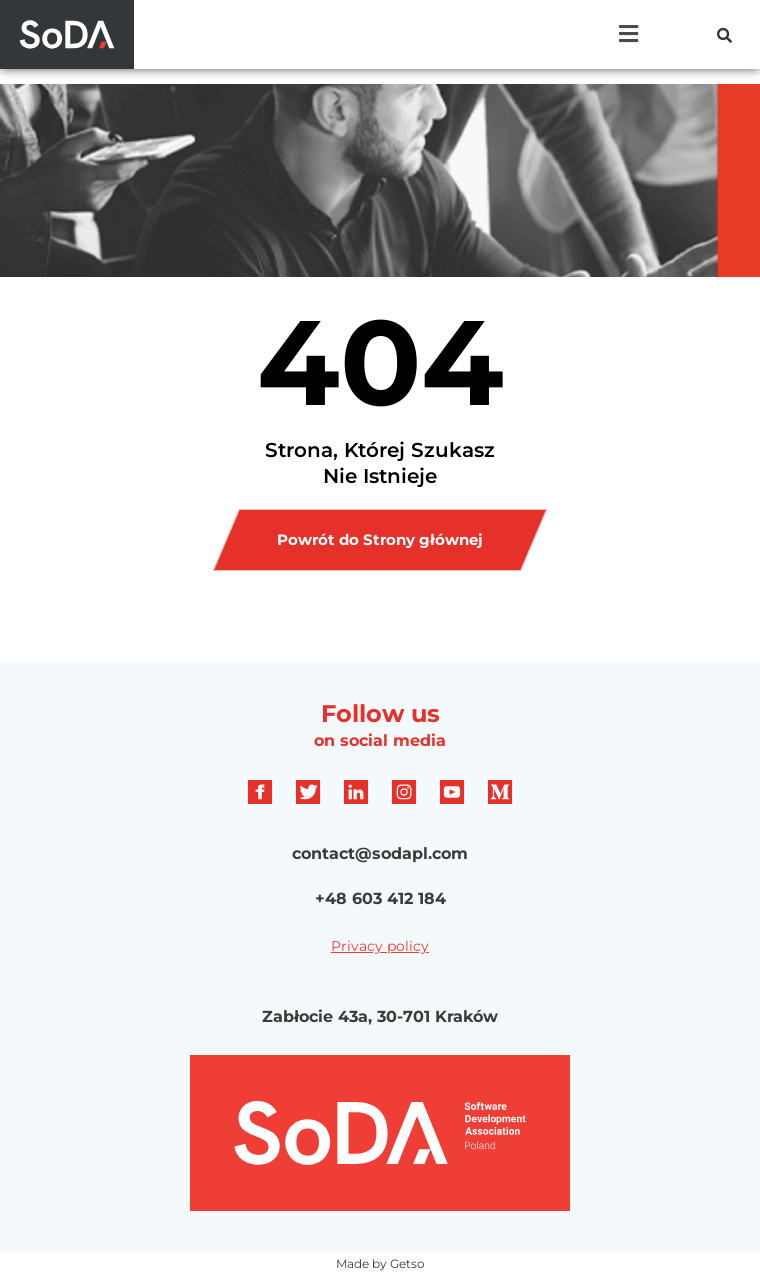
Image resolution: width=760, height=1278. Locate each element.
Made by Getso (380, 1263)
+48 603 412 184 (380, 898)
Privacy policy (380, 946)
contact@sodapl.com (380, 853)
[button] (629, 34)
